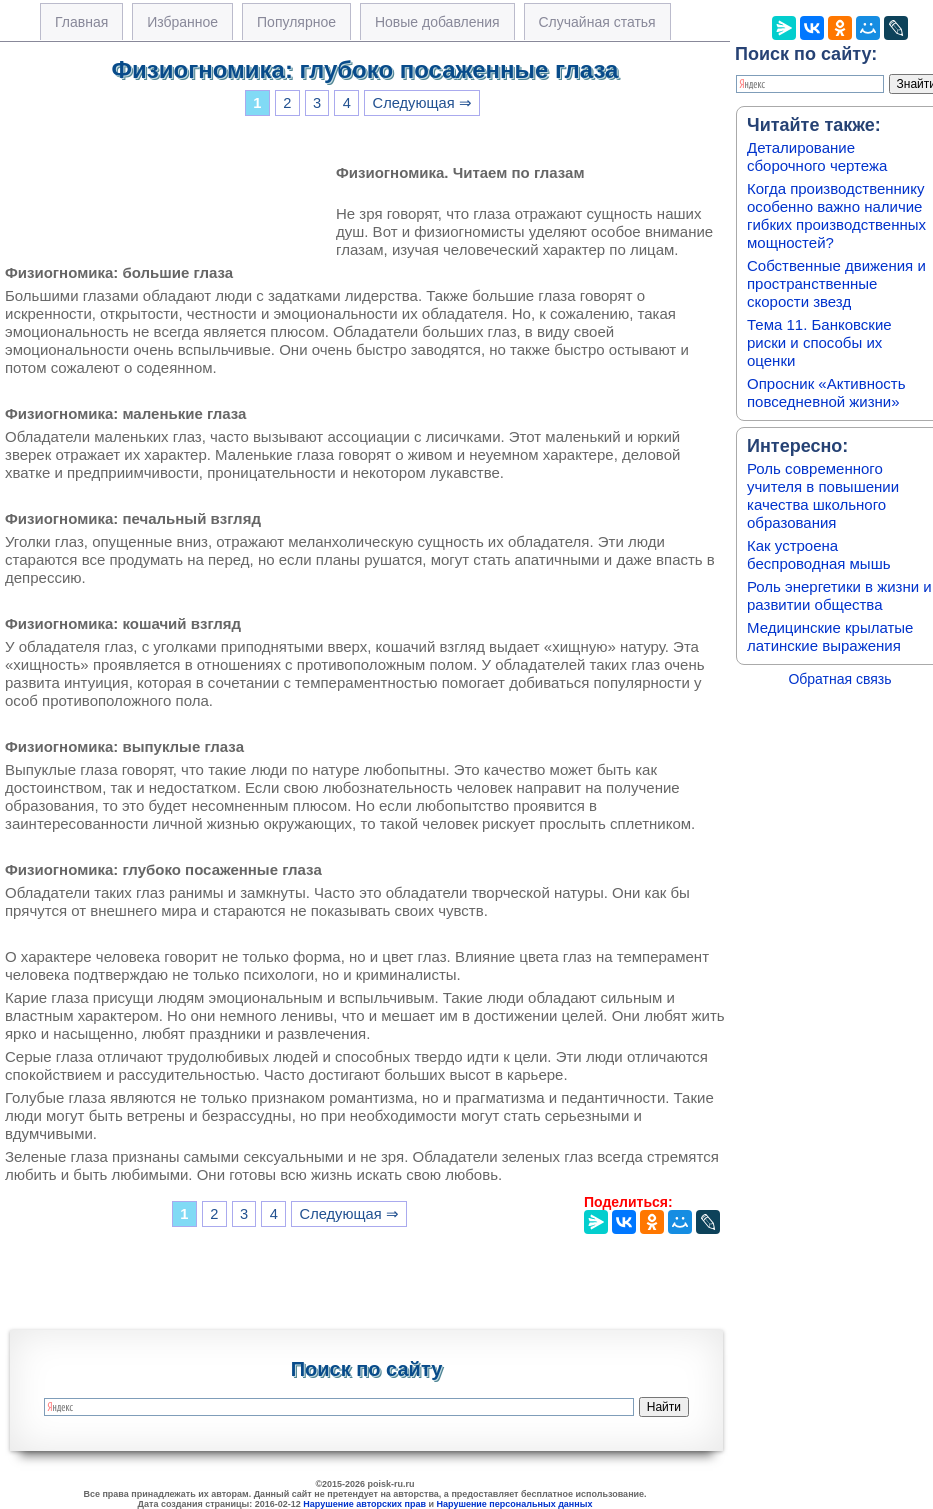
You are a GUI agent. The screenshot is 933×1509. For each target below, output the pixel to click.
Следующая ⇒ (422, 103)
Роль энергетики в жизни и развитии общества (839, 595)
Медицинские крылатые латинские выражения (830, 636)
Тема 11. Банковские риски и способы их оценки (819, 342)
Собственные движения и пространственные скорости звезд (836, 283)
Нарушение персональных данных (515, 1504)
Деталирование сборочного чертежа (817, 156)
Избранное (182, 22)
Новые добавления (437, 22)
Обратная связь (839, 679)
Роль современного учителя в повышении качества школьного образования (823, 495)
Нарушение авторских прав (364, 1504)
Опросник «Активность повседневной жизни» (826, 392)
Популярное (296, 22)
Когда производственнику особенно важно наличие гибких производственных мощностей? (836, 215)
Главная (81, 22)
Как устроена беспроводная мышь (819, 554)
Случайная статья (597, 22)
